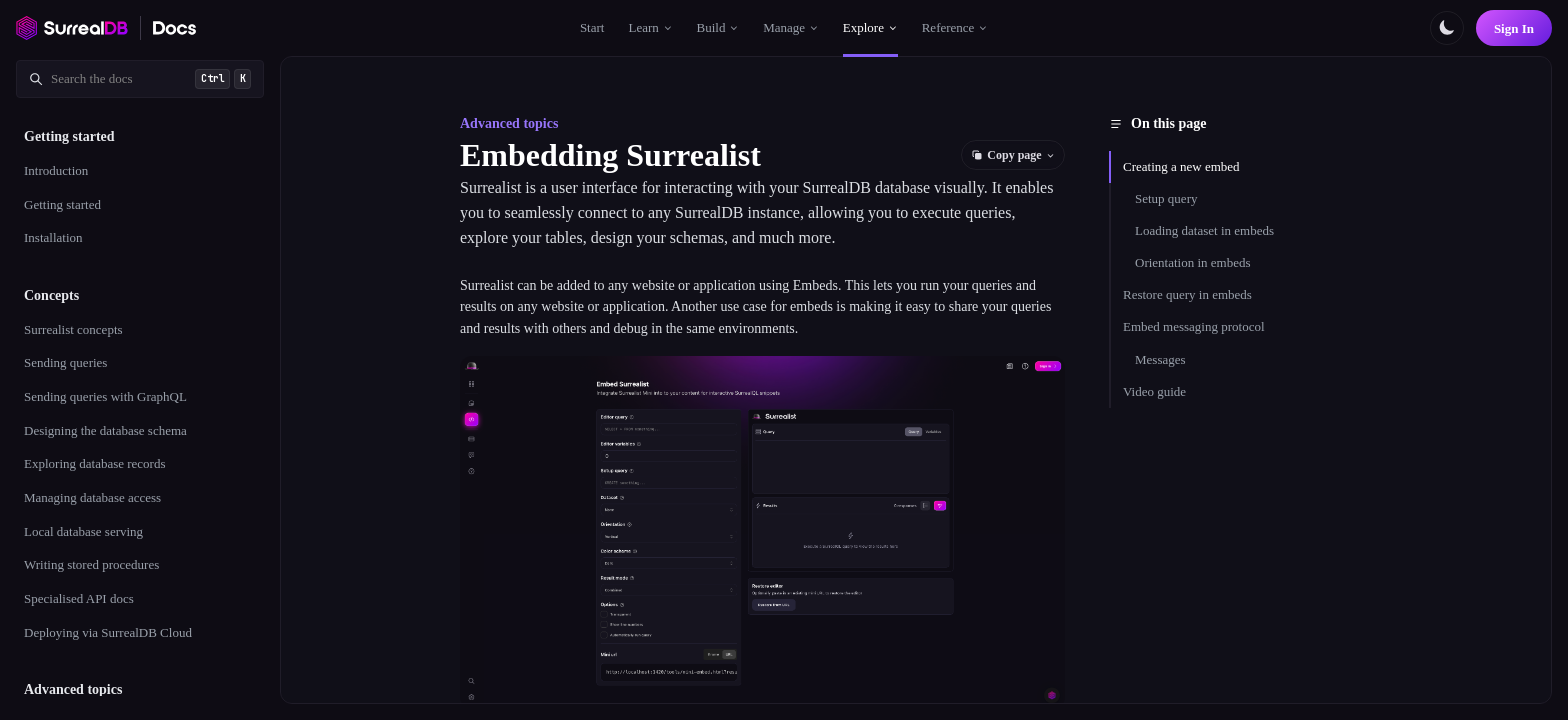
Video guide (1154, 391)
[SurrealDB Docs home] (175, 28)
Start (592, 27)
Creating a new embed (1181, 166)
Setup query (1166, 198)
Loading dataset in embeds (1204, 230)
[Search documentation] (140, 79)
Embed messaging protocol (1194, 326)
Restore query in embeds (1187, 294)
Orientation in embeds (1193, 262)
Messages (1160, 359)
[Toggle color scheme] (1447, 28)
